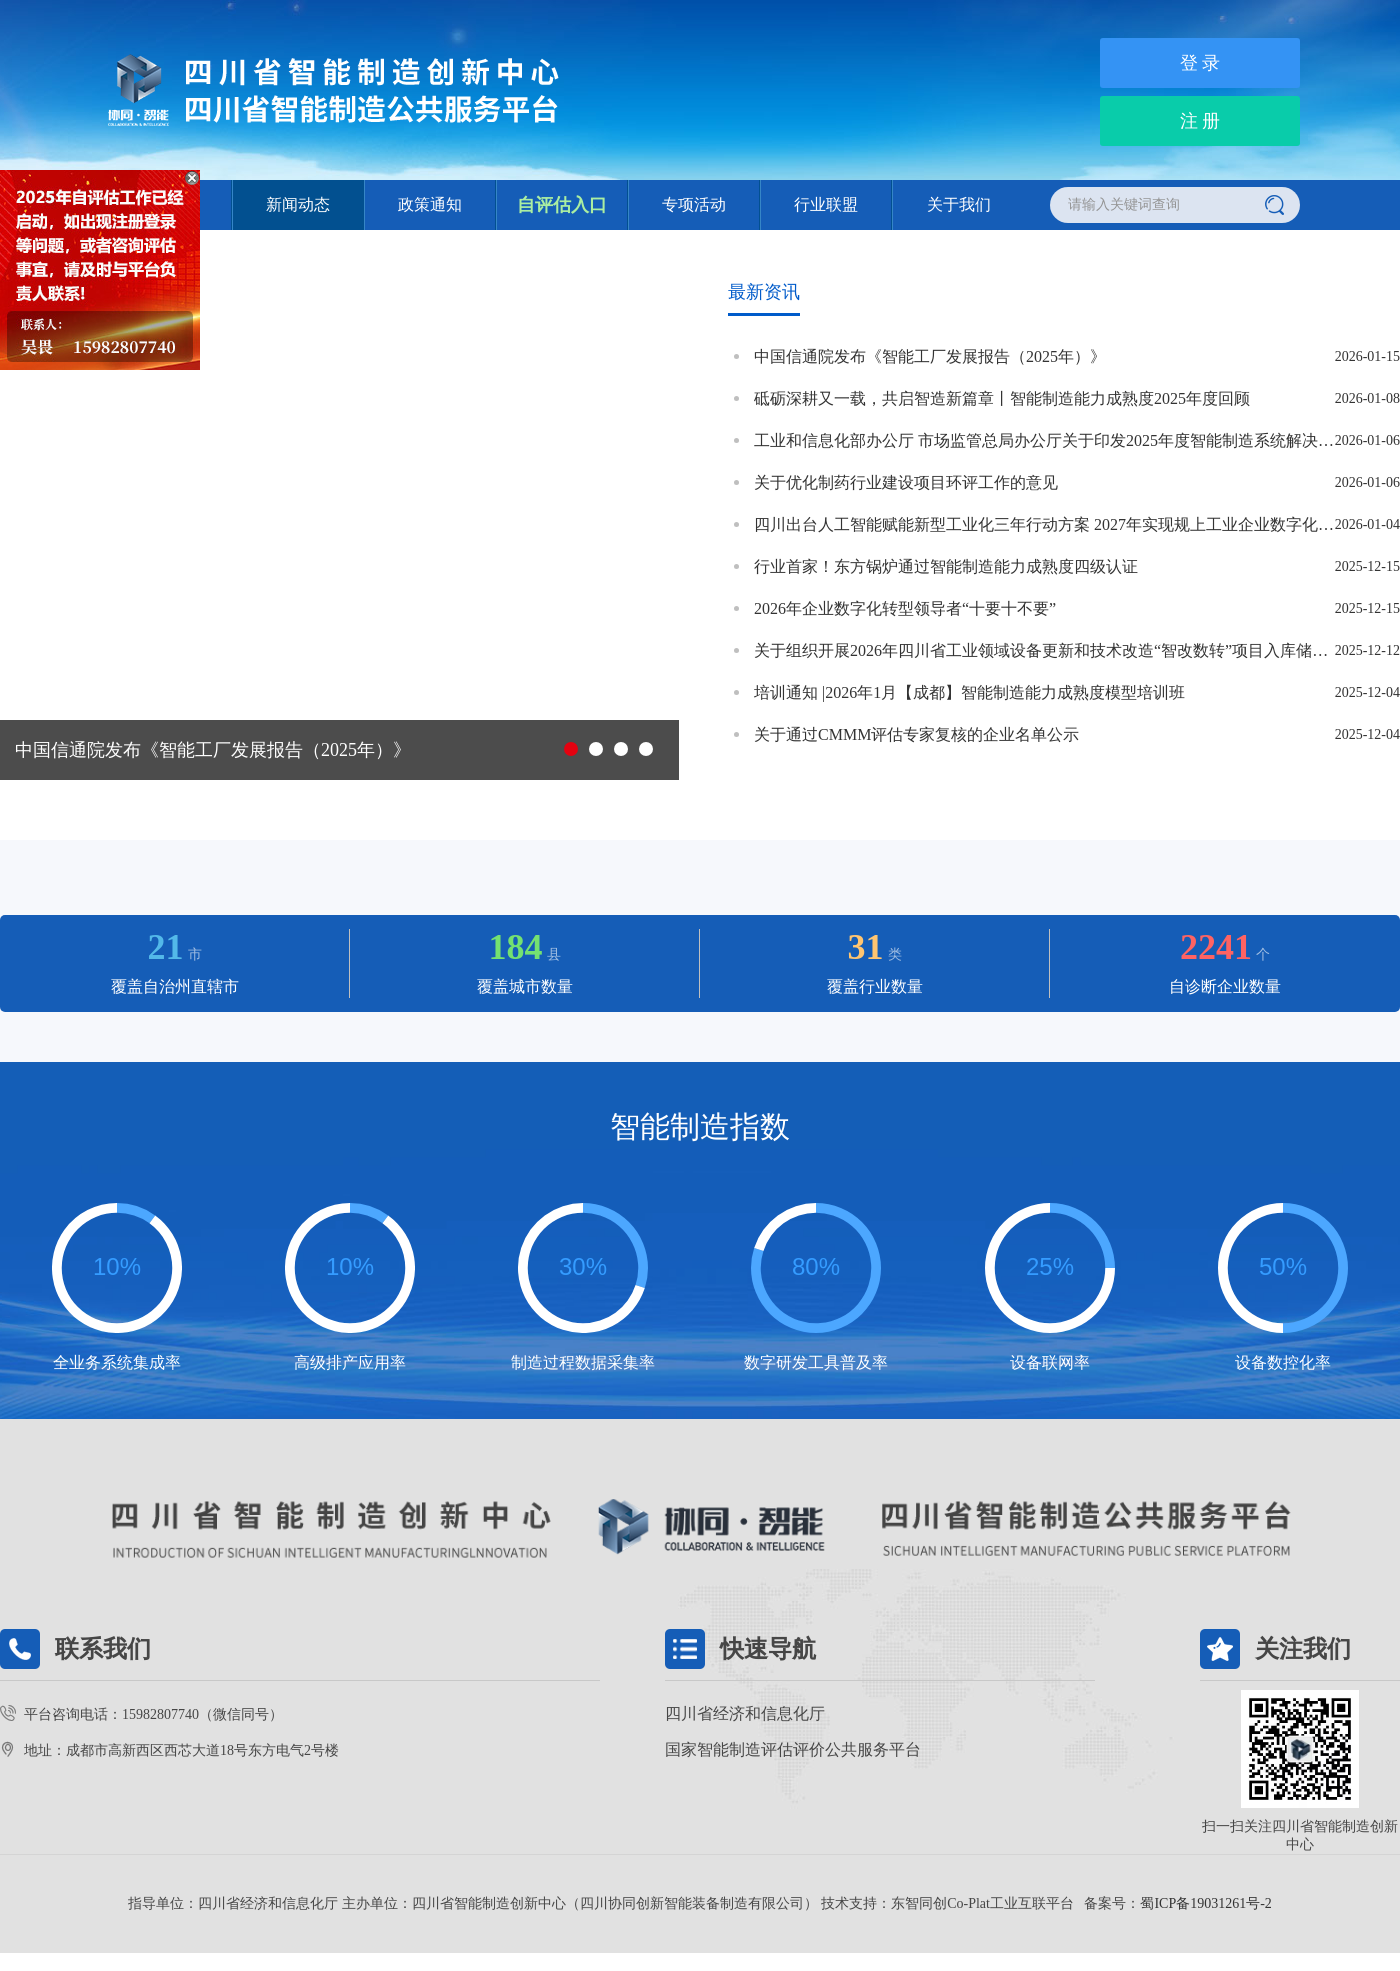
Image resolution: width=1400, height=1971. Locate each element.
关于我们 (959, 204)
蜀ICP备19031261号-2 (1205, 1903)
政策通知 (430, 204)
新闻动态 (298, 204)
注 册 (1200, 121)
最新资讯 (764, 292)
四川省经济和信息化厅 (745, 1713)
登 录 (1200, 63)
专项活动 (694, 204)
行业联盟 (826, 204)
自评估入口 (562, 205)
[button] (571, 749)
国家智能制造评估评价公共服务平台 (793, 1749)
